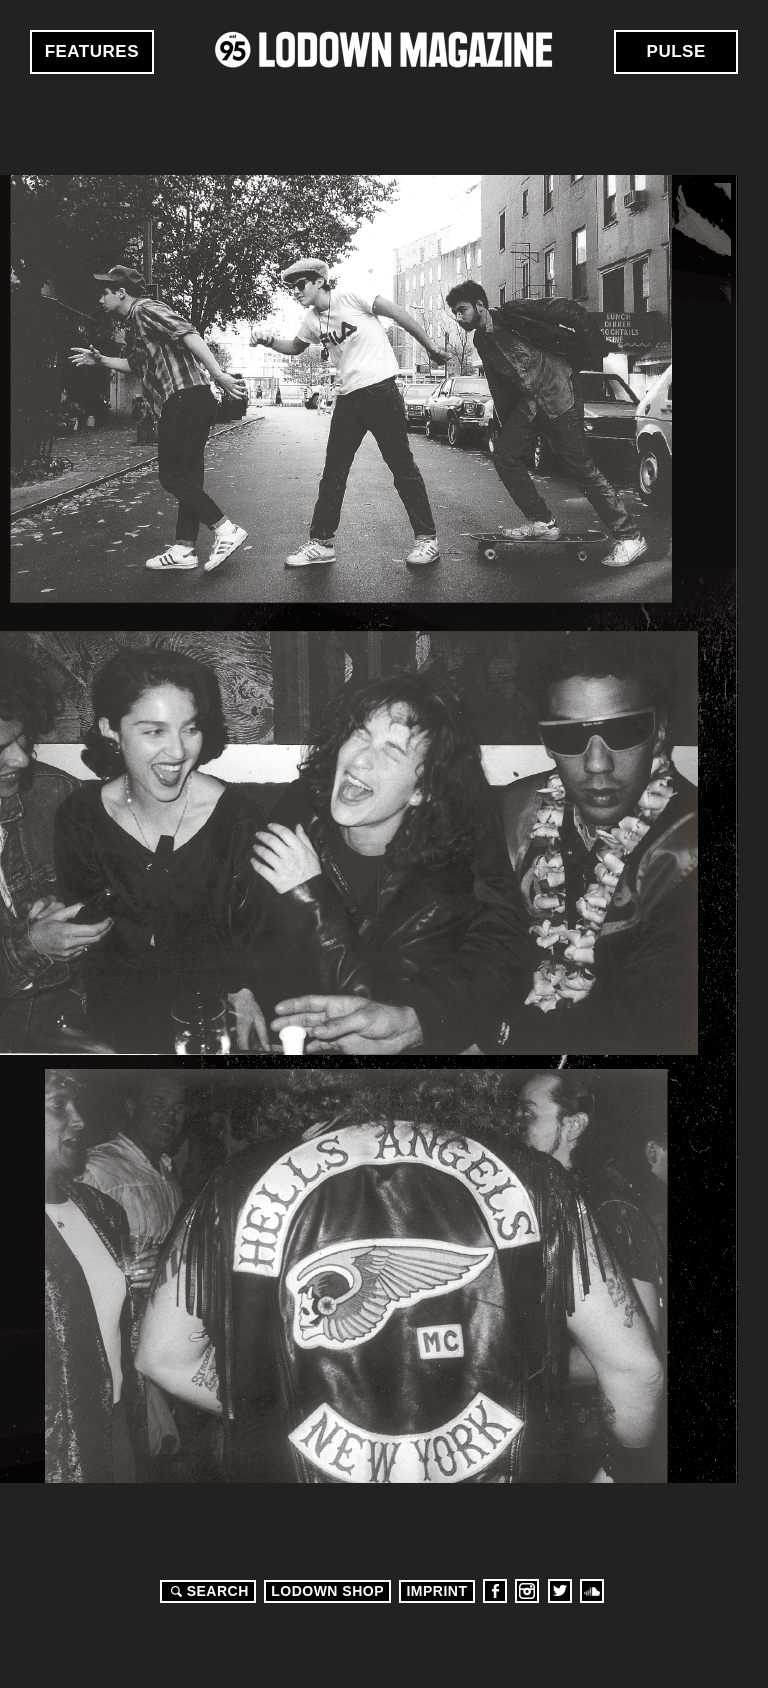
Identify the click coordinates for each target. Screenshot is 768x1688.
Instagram (527, 1591)
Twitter (560, 1591)
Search (207, 1591)
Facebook (495, 1591)
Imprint (436, 1591)
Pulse (676, 51)
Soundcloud (592, 1591)
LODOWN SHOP (327, 1591)
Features (92, 51)
